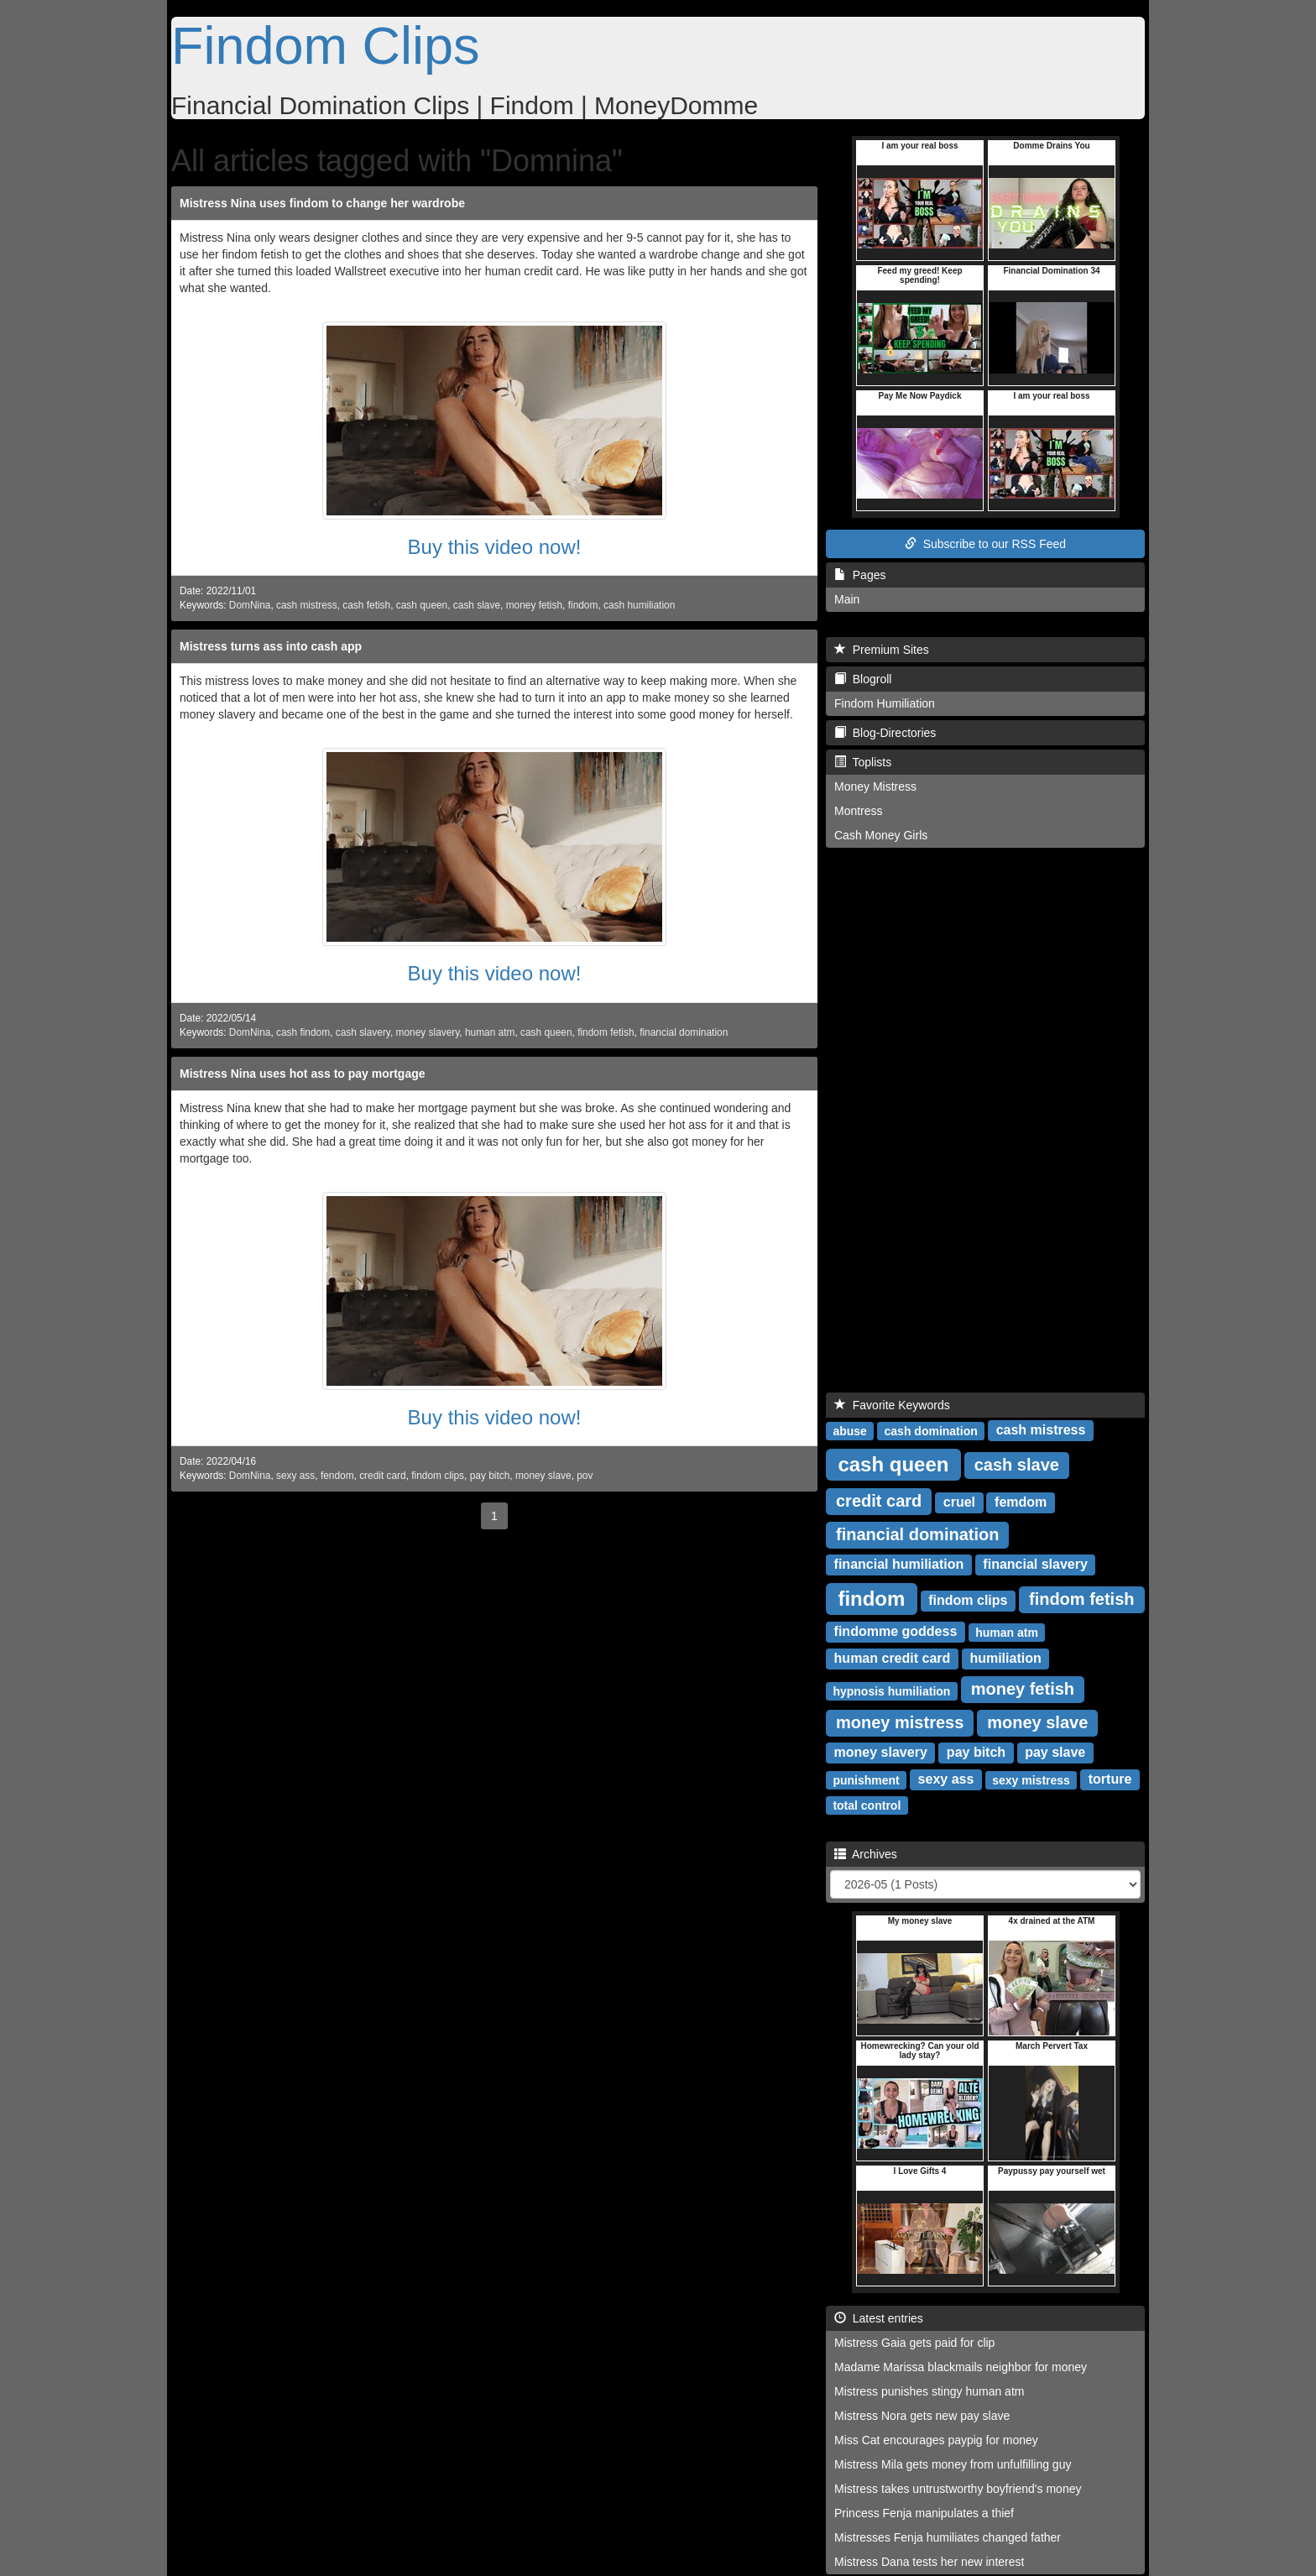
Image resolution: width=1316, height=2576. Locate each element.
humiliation (1005, 1658)
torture (1110, 1779)
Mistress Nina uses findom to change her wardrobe (322, 203)
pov (585, 1475)
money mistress (900, 1722)
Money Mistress (875, 786)
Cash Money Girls (880, 835)
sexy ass (295, 1475)
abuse (849, 1430)
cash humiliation (639, 605)
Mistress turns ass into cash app (271, 646)
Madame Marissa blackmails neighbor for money (960, 2367)
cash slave (476, 605)
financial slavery (1035, 1564)
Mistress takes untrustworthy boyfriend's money (957, 2488)
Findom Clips (325, 45)
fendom (337, 1475)
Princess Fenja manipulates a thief (924, 2513)
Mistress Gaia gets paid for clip (914, 2342)
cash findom (303, 1032)
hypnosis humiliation (891, 1690)
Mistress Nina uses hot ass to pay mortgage (303, 1073)
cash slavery (363, 1032)
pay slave (1055, 1752)
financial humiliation (899, 1564)
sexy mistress (1031, 1779)
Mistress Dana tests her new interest (929, 2561)
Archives (865, 1854)
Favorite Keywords (892, 1405)
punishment (866, 1779)
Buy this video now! (495, 547)
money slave (543, 1475)
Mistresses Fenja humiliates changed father (947, 2537)
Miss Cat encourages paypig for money (936, 2440)
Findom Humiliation (884, 703)
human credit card (892, 1658)
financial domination (684, 1032)
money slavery (428, 1032)
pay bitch (490, 1475)
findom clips (437, 1475)
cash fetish (366, 605)
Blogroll (862, 679)
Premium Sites (881, 649)
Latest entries (878, 2318)
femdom (1021, 1502)
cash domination (931, 1430)
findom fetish (605, 1032)
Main (846, 599)
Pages (859, 575)
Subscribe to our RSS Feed (985, 544)
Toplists (862, 762)
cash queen (422, 605)
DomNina (250, 605)
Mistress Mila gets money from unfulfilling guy (952, 2464)
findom (583, 605)
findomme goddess (896, 1631)
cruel (959, 1502)
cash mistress (306, 605)
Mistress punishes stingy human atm (929, 2391)
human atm (489, 1032)
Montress (858, 811)
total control (867, 1804)
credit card (382, 1475)
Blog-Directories (885, 732)
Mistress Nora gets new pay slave (922, 2415)
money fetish (534, 605)
